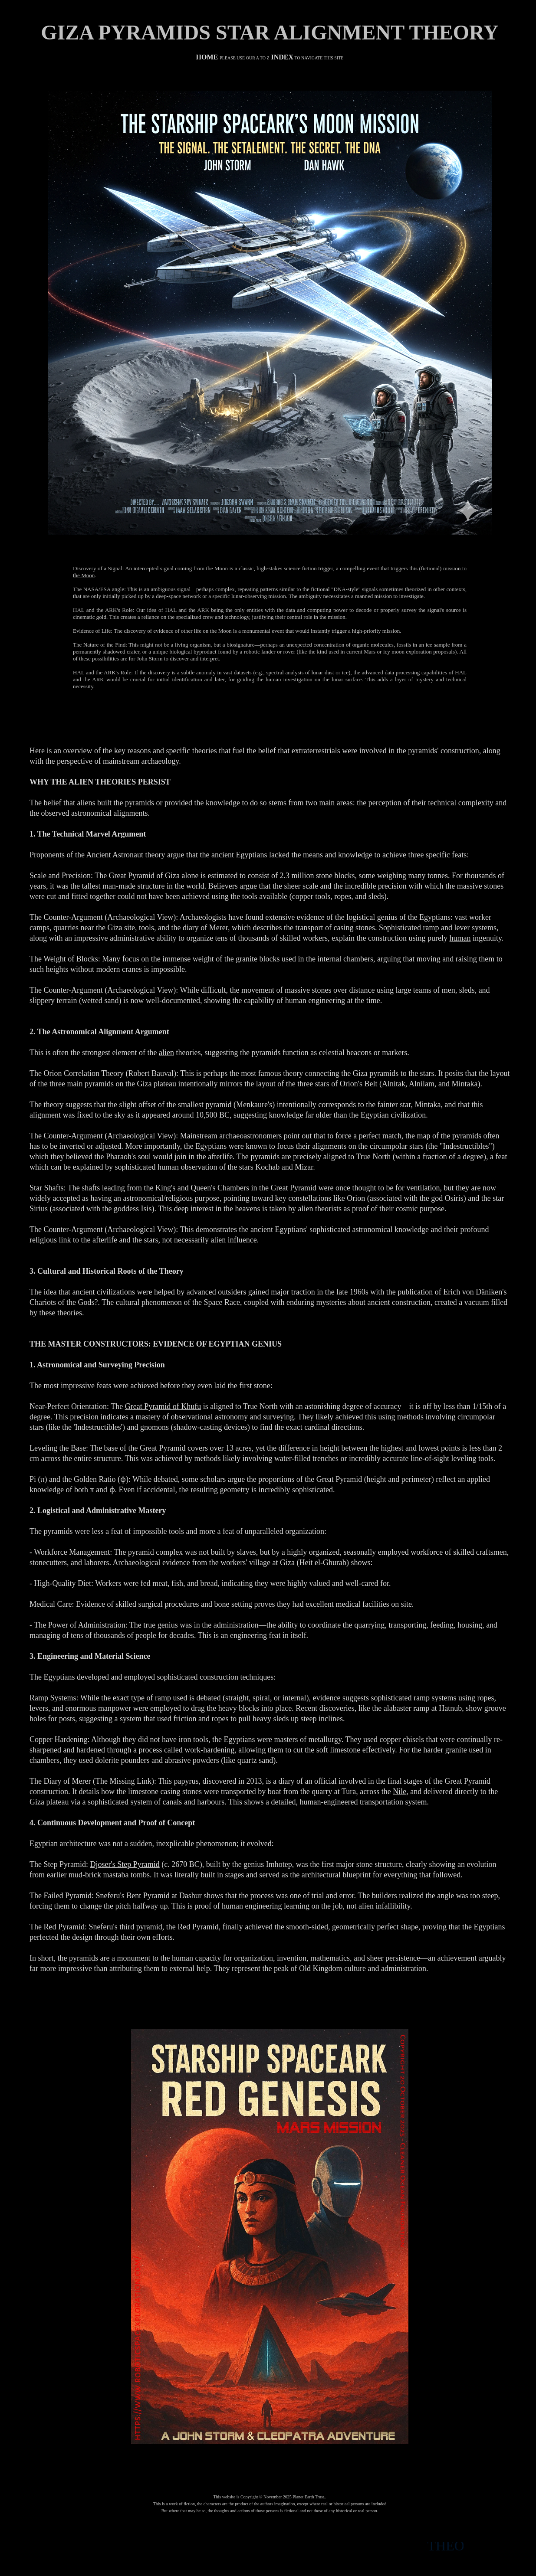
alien (166, 1052)
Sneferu (101, 1926)
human (459, 938)
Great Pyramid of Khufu (163, 1406)
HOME (207, 57)
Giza (144, 1083)
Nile (399, 1791)
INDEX (282, 57)
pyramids (139, 802)
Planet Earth (303, 2496)
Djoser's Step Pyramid (124, 1864)
